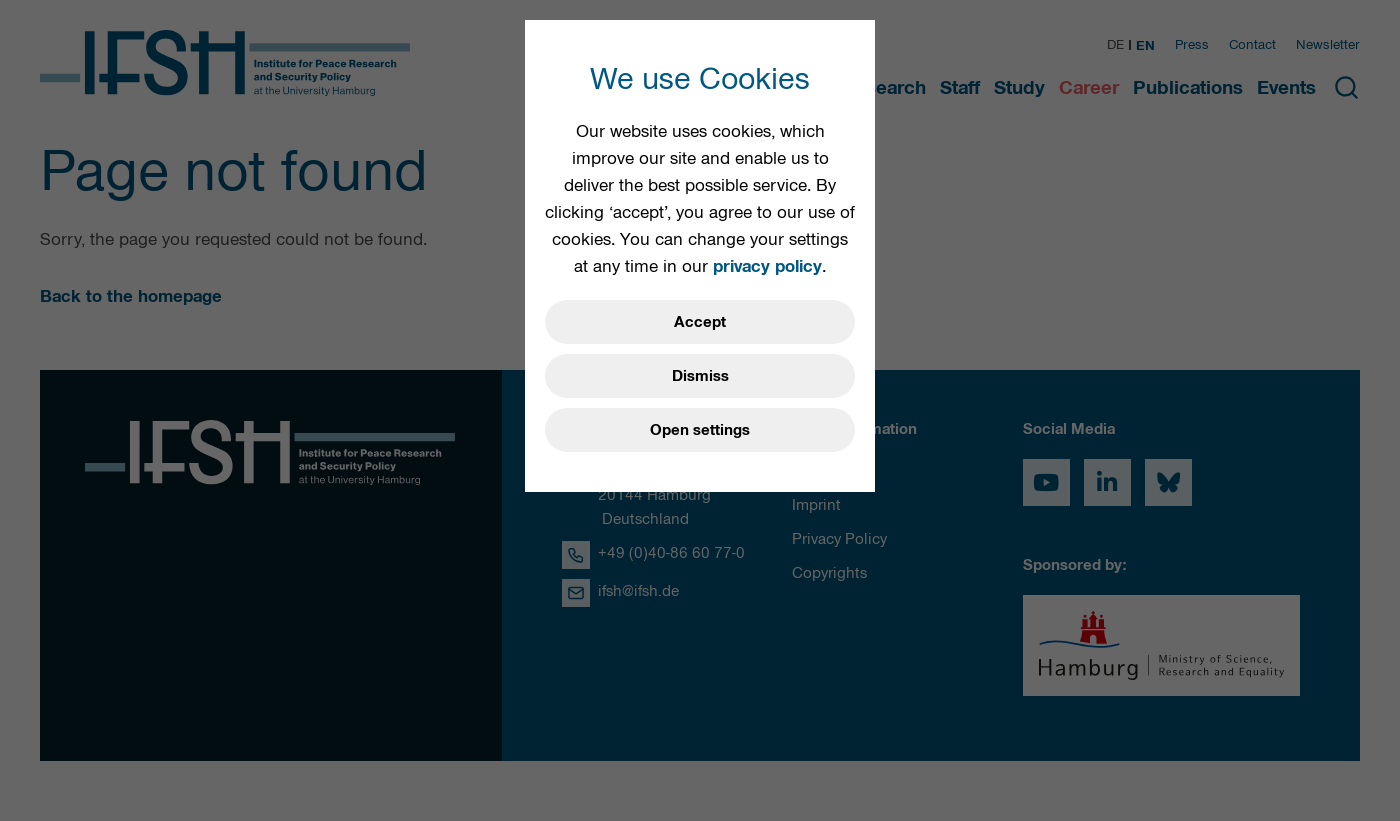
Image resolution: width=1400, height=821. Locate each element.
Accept (700, 322)
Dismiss (700, 376)
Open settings (700, 430)
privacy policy (767, 266)
